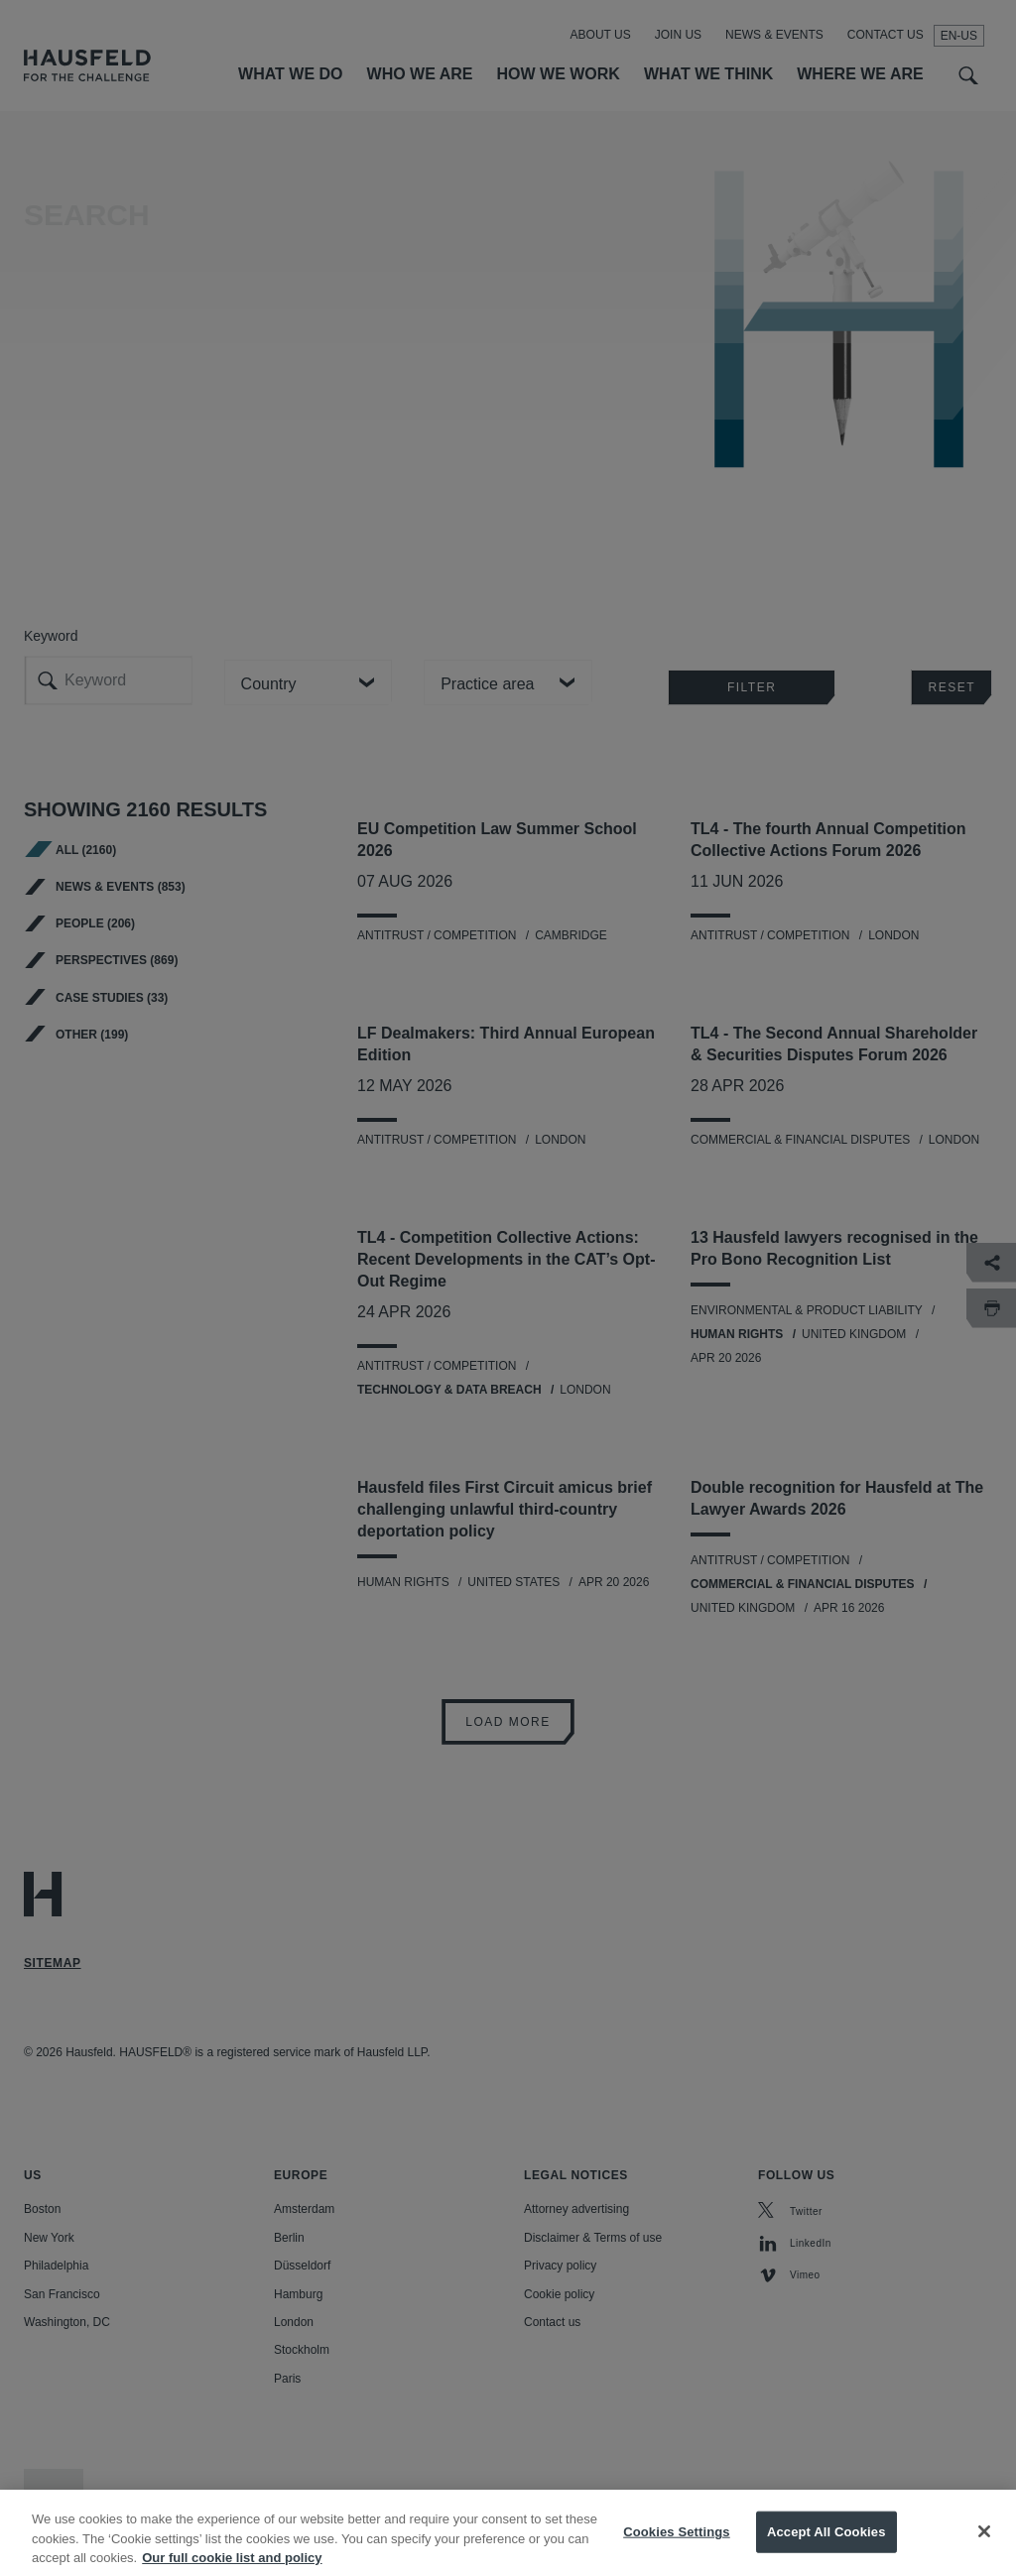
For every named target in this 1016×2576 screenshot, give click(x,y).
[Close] (984, 2553)
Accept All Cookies (826, 2552)
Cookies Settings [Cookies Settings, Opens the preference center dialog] (676, 2552)
